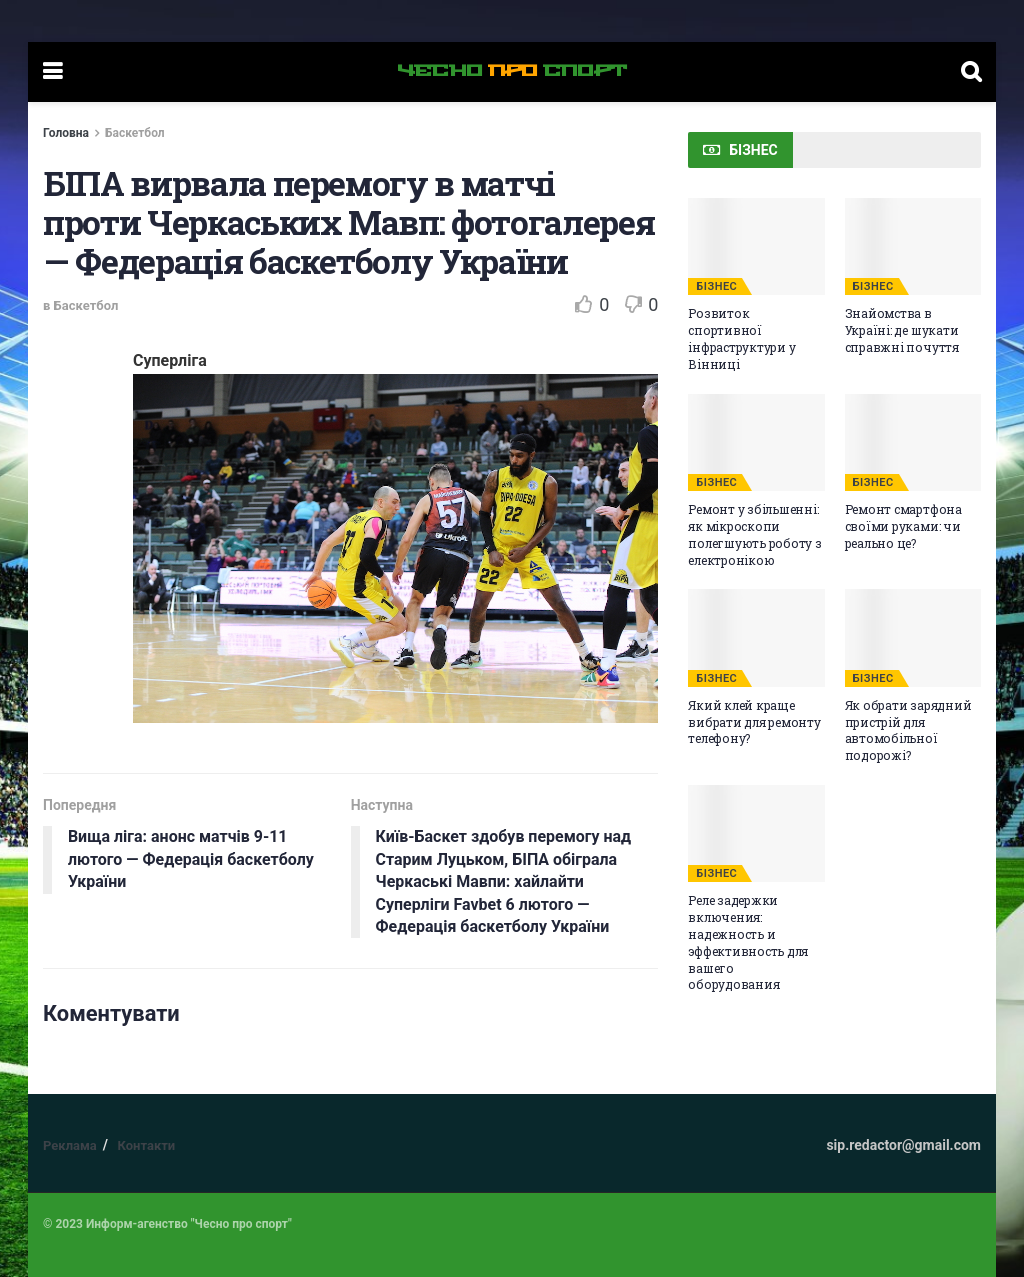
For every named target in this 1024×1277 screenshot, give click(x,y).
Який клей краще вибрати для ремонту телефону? (754, 722)
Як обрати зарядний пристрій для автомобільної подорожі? (908, 730)
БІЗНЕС (716, 286)
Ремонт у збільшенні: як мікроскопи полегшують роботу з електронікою (754, 534)
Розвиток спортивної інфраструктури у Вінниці (741, 338)
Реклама (70, 1145)
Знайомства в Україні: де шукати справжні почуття (902, 330)
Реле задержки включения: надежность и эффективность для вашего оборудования (748, 942)
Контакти (146, 1145)
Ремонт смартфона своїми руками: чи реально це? (903, 526)
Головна (66, 133)
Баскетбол (135, 133)
